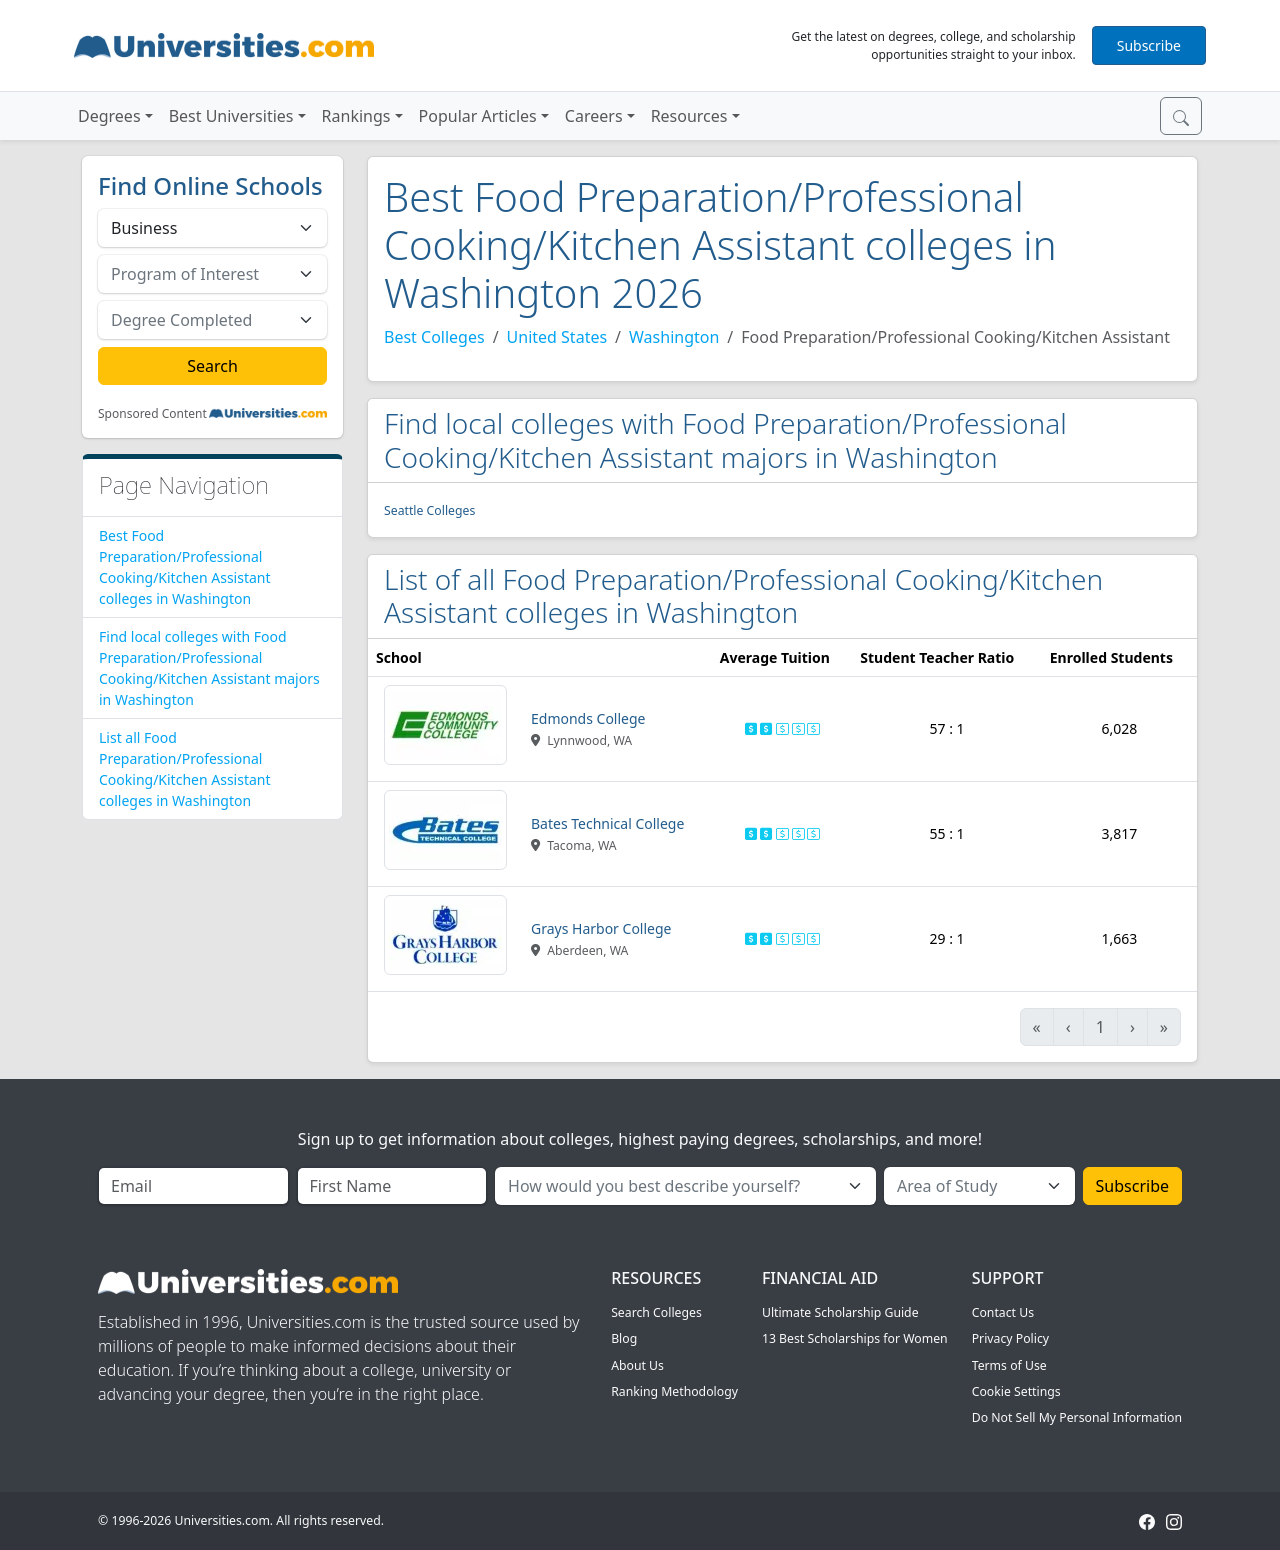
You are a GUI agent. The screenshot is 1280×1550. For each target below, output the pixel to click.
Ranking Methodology (674, 1391)
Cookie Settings (1016, 1391)
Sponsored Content (152, 414)
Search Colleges (656, 1312)
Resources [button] (689, 116)
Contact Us (1003, 1312)
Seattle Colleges (429, 510)
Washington (674, 337)
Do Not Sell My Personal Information (1077, 1417)
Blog (624, 1338)
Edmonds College (588, 718)
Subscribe (1149, 45)
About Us (637, 1365)
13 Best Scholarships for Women (855, 1338)
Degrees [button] (109, 116)
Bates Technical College (607, 823)
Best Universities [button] (231, 116)
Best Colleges (434, 337)
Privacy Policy (1010, 1338)
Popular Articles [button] (478, 116)
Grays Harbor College (601, 928)
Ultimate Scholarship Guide (840, 1312)
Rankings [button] (356, 116)
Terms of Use (1009, 1365)
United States (557, 337)
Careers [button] (594, 116)
